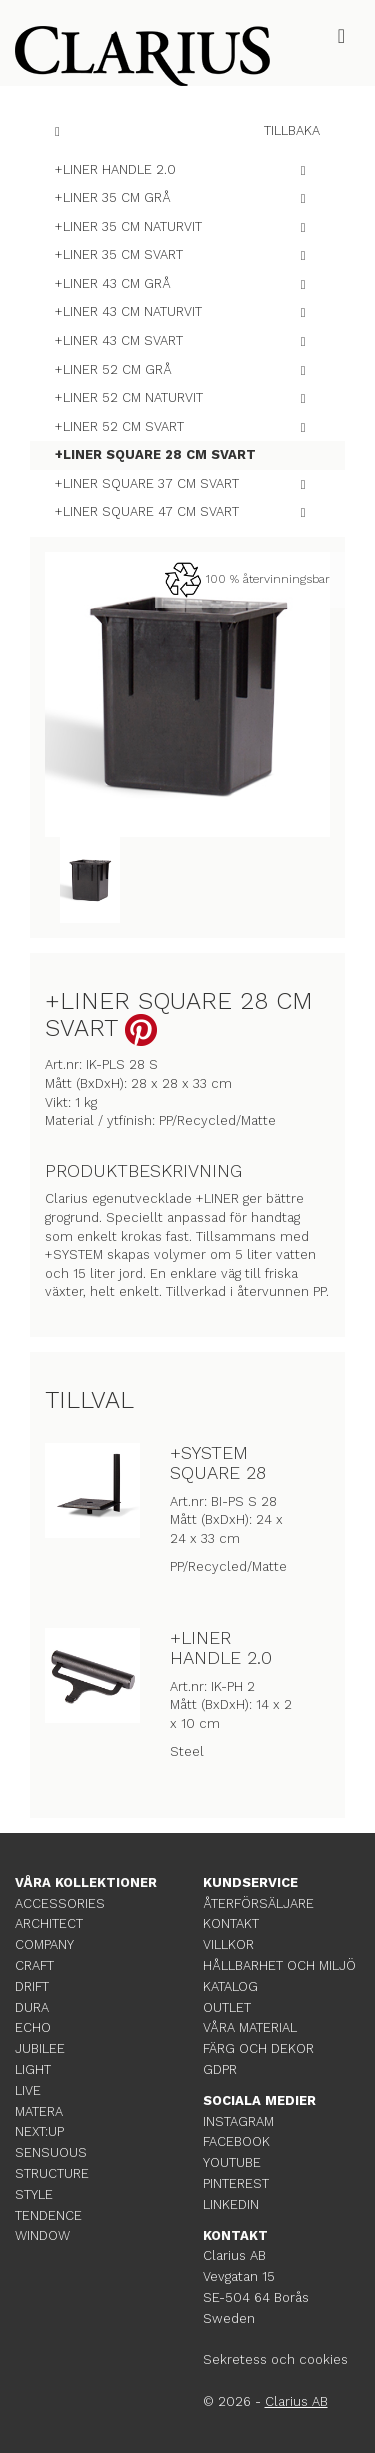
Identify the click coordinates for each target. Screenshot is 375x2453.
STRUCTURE (52, 2173)
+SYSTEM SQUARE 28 (218, 1462)
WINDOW (42, 2235)
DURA (32, 2007)
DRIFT (32, 1986)
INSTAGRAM (238, 2121)
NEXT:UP (39, 2131)
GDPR (220, 2069)
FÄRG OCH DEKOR (258, 2048)
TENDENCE (48, 2215)
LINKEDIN (231, 2204)
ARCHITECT (49, 1923)
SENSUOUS (51, 2152)
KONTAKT (231, 1923)
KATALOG (230, 1986)
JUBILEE (40, 2048)
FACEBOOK (236, 2141)
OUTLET (227, 2007)
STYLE (34, 2194)
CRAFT (34, 1965)
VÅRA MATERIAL (250, 2027)
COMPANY (44, 1944)
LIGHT (33, 2069)
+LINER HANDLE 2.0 (221, 1647)
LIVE (28, 2090)
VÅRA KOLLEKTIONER (86, 1882)
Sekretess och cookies (275, 2359)
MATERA (39, 2111)
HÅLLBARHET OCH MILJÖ (279, 1965)
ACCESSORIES (60, 1903)
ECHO (33, 2027)
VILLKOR (228, 1944)
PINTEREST (236, 2183)
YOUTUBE (232, 2162)
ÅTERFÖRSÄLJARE (258, 1903)
